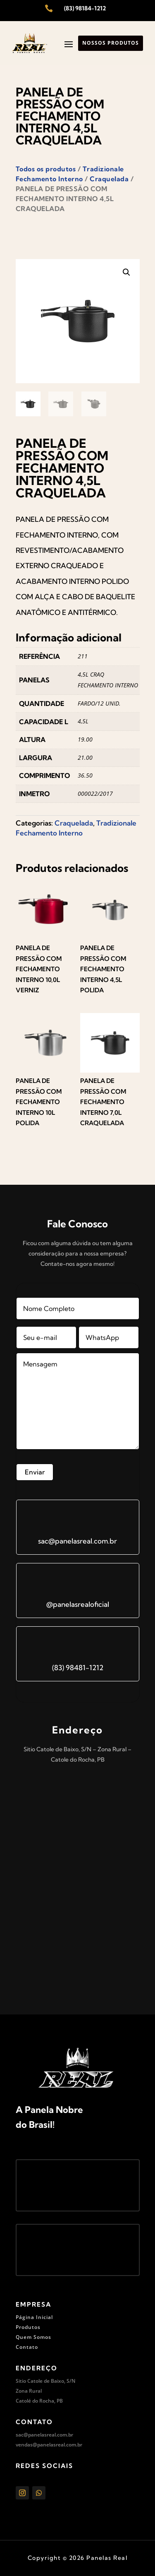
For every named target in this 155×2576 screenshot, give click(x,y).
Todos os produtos (46, 169)
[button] (126, 272)
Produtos (28, 2327)
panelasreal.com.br (59, 2444)
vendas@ (26, 2444)
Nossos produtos (110, 42)
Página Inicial (34, 2317)
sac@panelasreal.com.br (77, 1540)
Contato (27, 2346)
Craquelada (109, 179)
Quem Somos (33, 2337)
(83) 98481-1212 (77, 1667)
